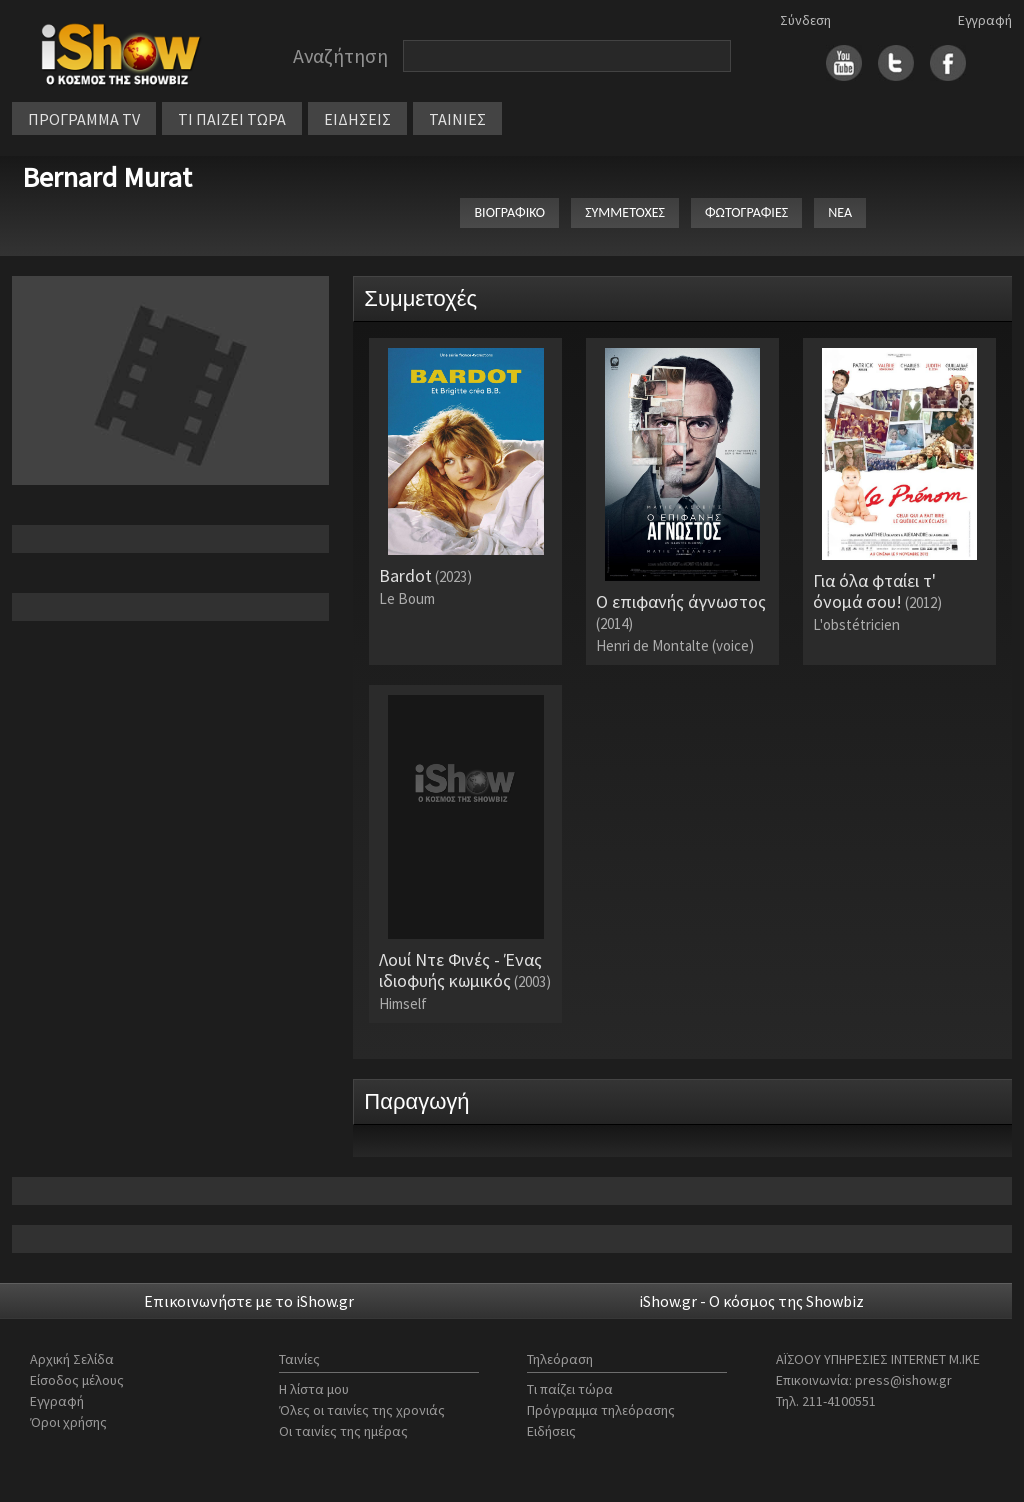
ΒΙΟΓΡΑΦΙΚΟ (509, 212)
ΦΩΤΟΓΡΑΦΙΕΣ (746, 212)
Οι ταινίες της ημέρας (343, 1431)
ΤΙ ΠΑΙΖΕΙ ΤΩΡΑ (232, 119)
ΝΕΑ (840, 212)
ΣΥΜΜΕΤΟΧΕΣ (625, 212)
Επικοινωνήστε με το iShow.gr (249, 1301)
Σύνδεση (805, 20)
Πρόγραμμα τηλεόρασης (601, 1410)
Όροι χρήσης (68, 1422)
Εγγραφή (985, 20)
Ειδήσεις (551, 1431)
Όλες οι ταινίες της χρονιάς (362, 1410)
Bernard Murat (107, 177)
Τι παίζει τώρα (570, 1389)
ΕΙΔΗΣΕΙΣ (357, 119)
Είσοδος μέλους (77, 1380)
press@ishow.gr (903, 1380)
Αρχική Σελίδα (72, 1359)
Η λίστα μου (314, 1389)
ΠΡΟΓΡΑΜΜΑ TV (84, 119)
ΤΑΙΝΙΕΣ (457, 119)
